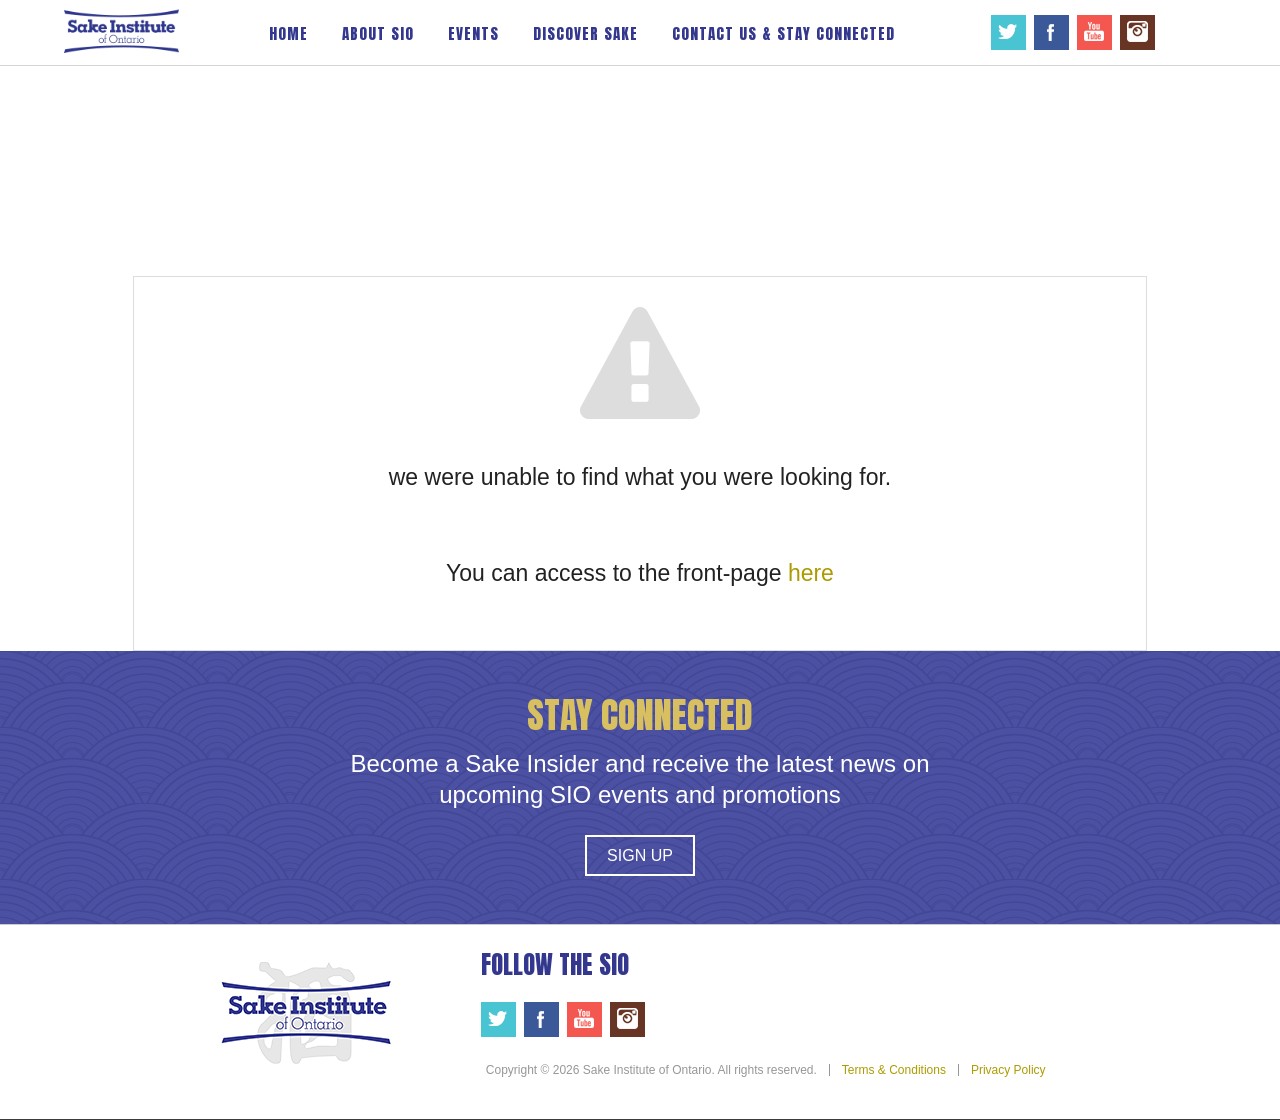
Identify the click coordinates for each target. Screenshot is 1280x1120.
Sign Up (640, 855)
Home (288, 33)
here (811, 573)
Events (473, 33)
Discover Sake (585, 33)
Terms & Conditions (894, 1070)
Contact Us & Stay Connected (783, 33)
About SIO (378, 33)
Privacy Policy (1008, 1070)
